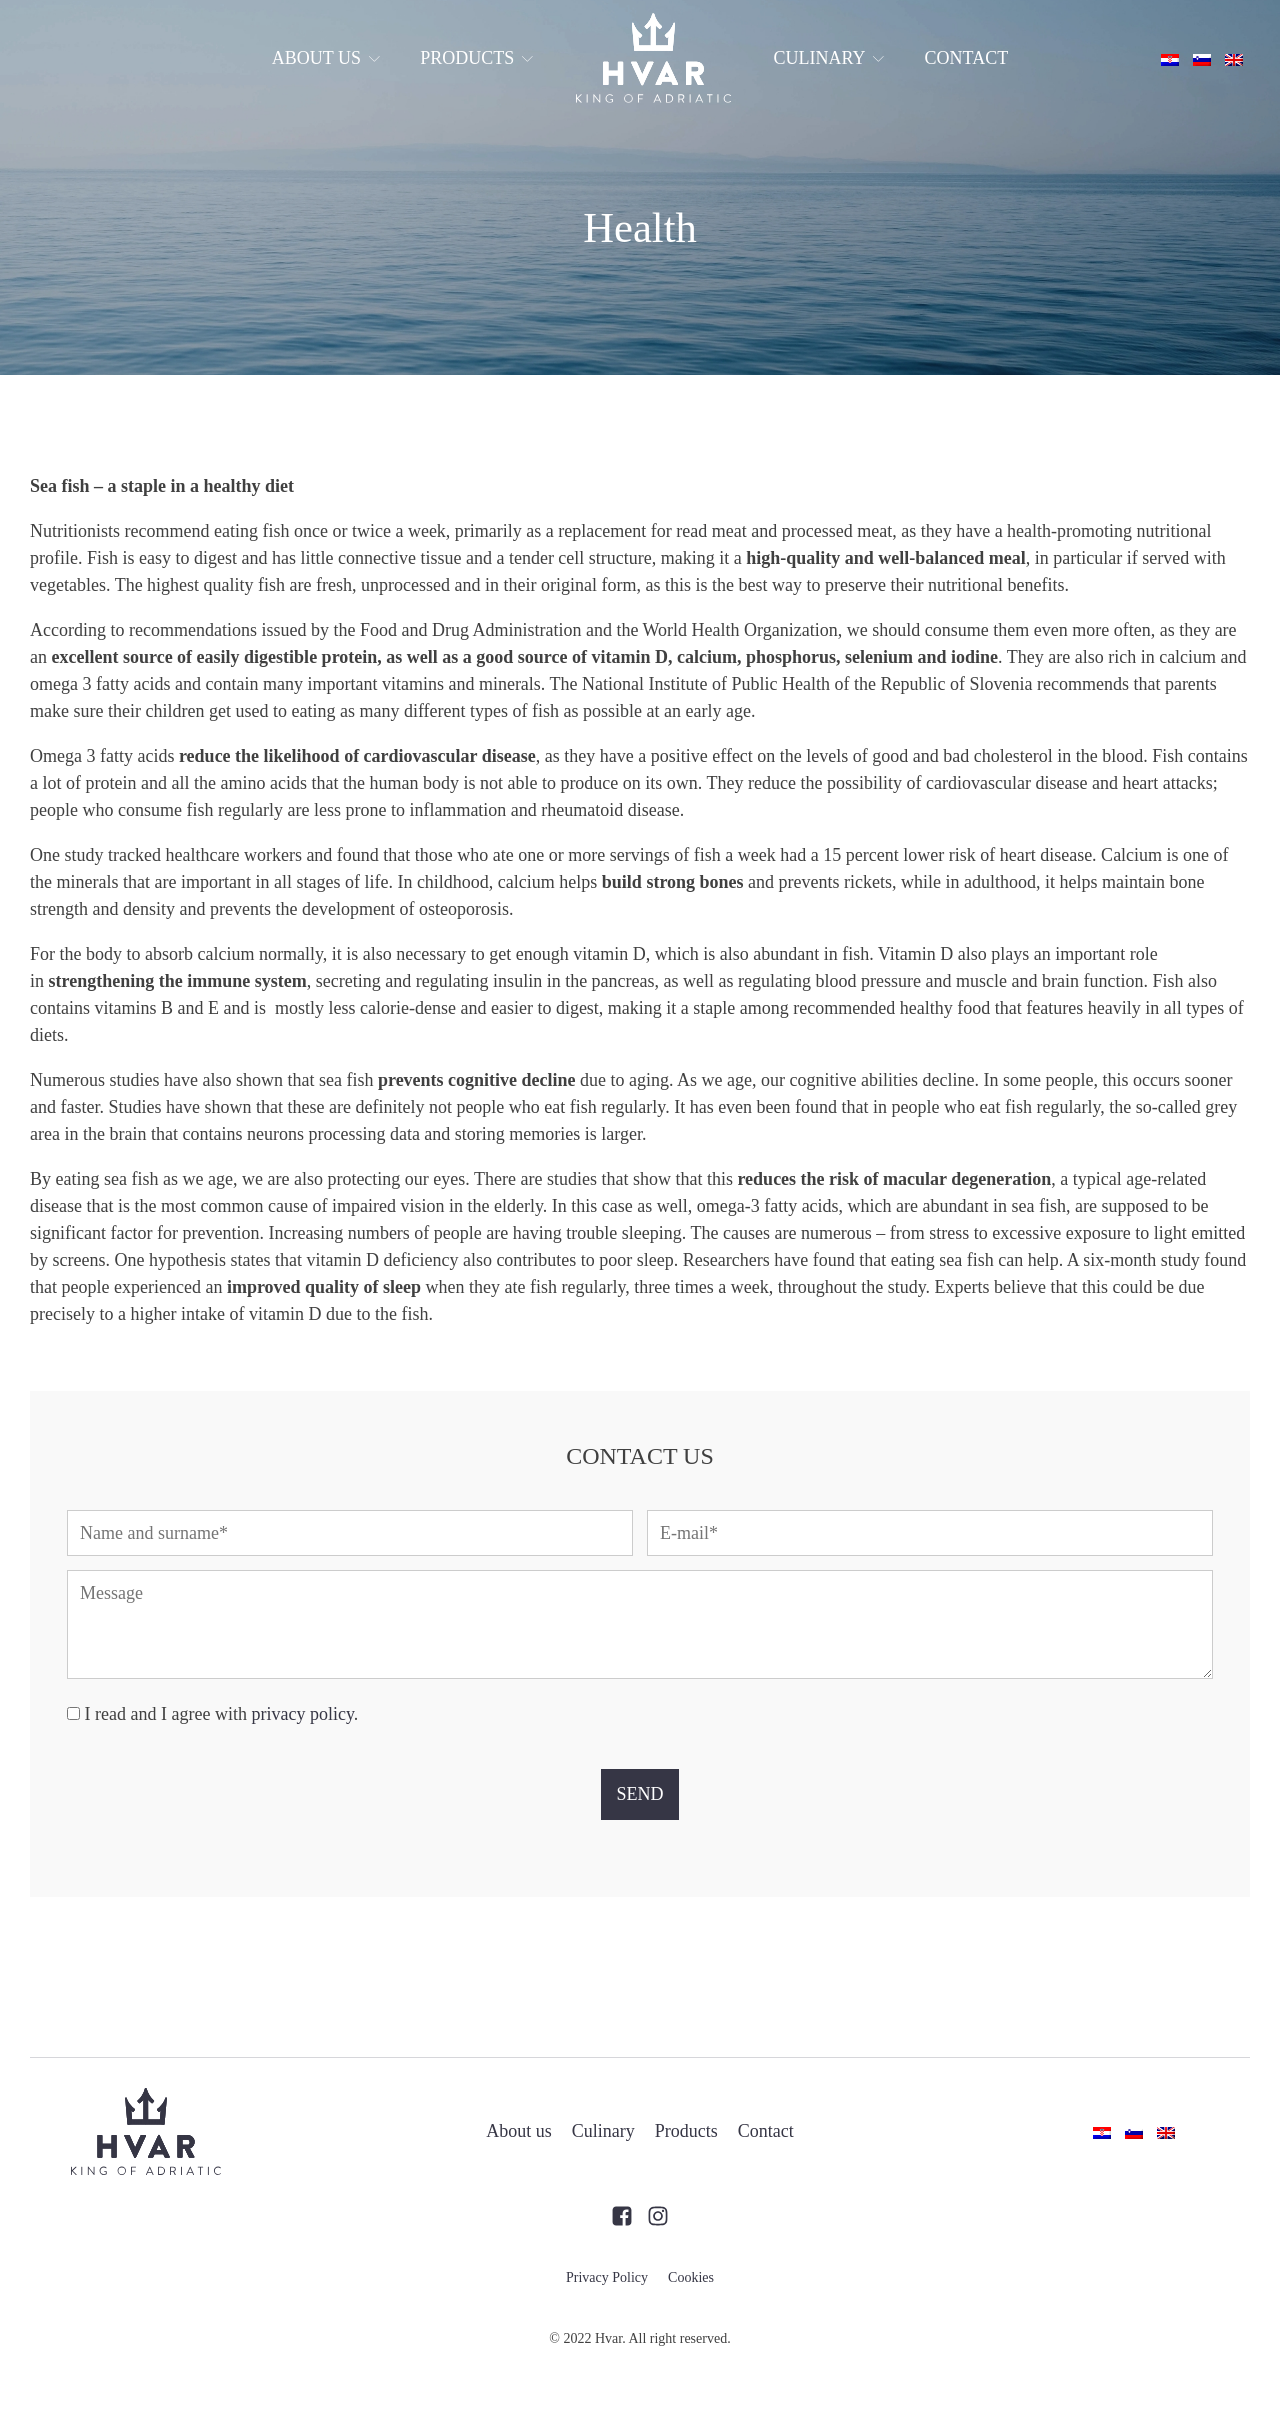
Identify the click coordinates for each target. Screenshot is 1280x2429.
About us (326, 58)
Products (476, 58)
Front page (653, 58)
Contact (967, 58)
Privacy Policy (607, 2277)
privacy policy (302, 1714)
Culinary (828, 58)
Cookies (691, 2277)
